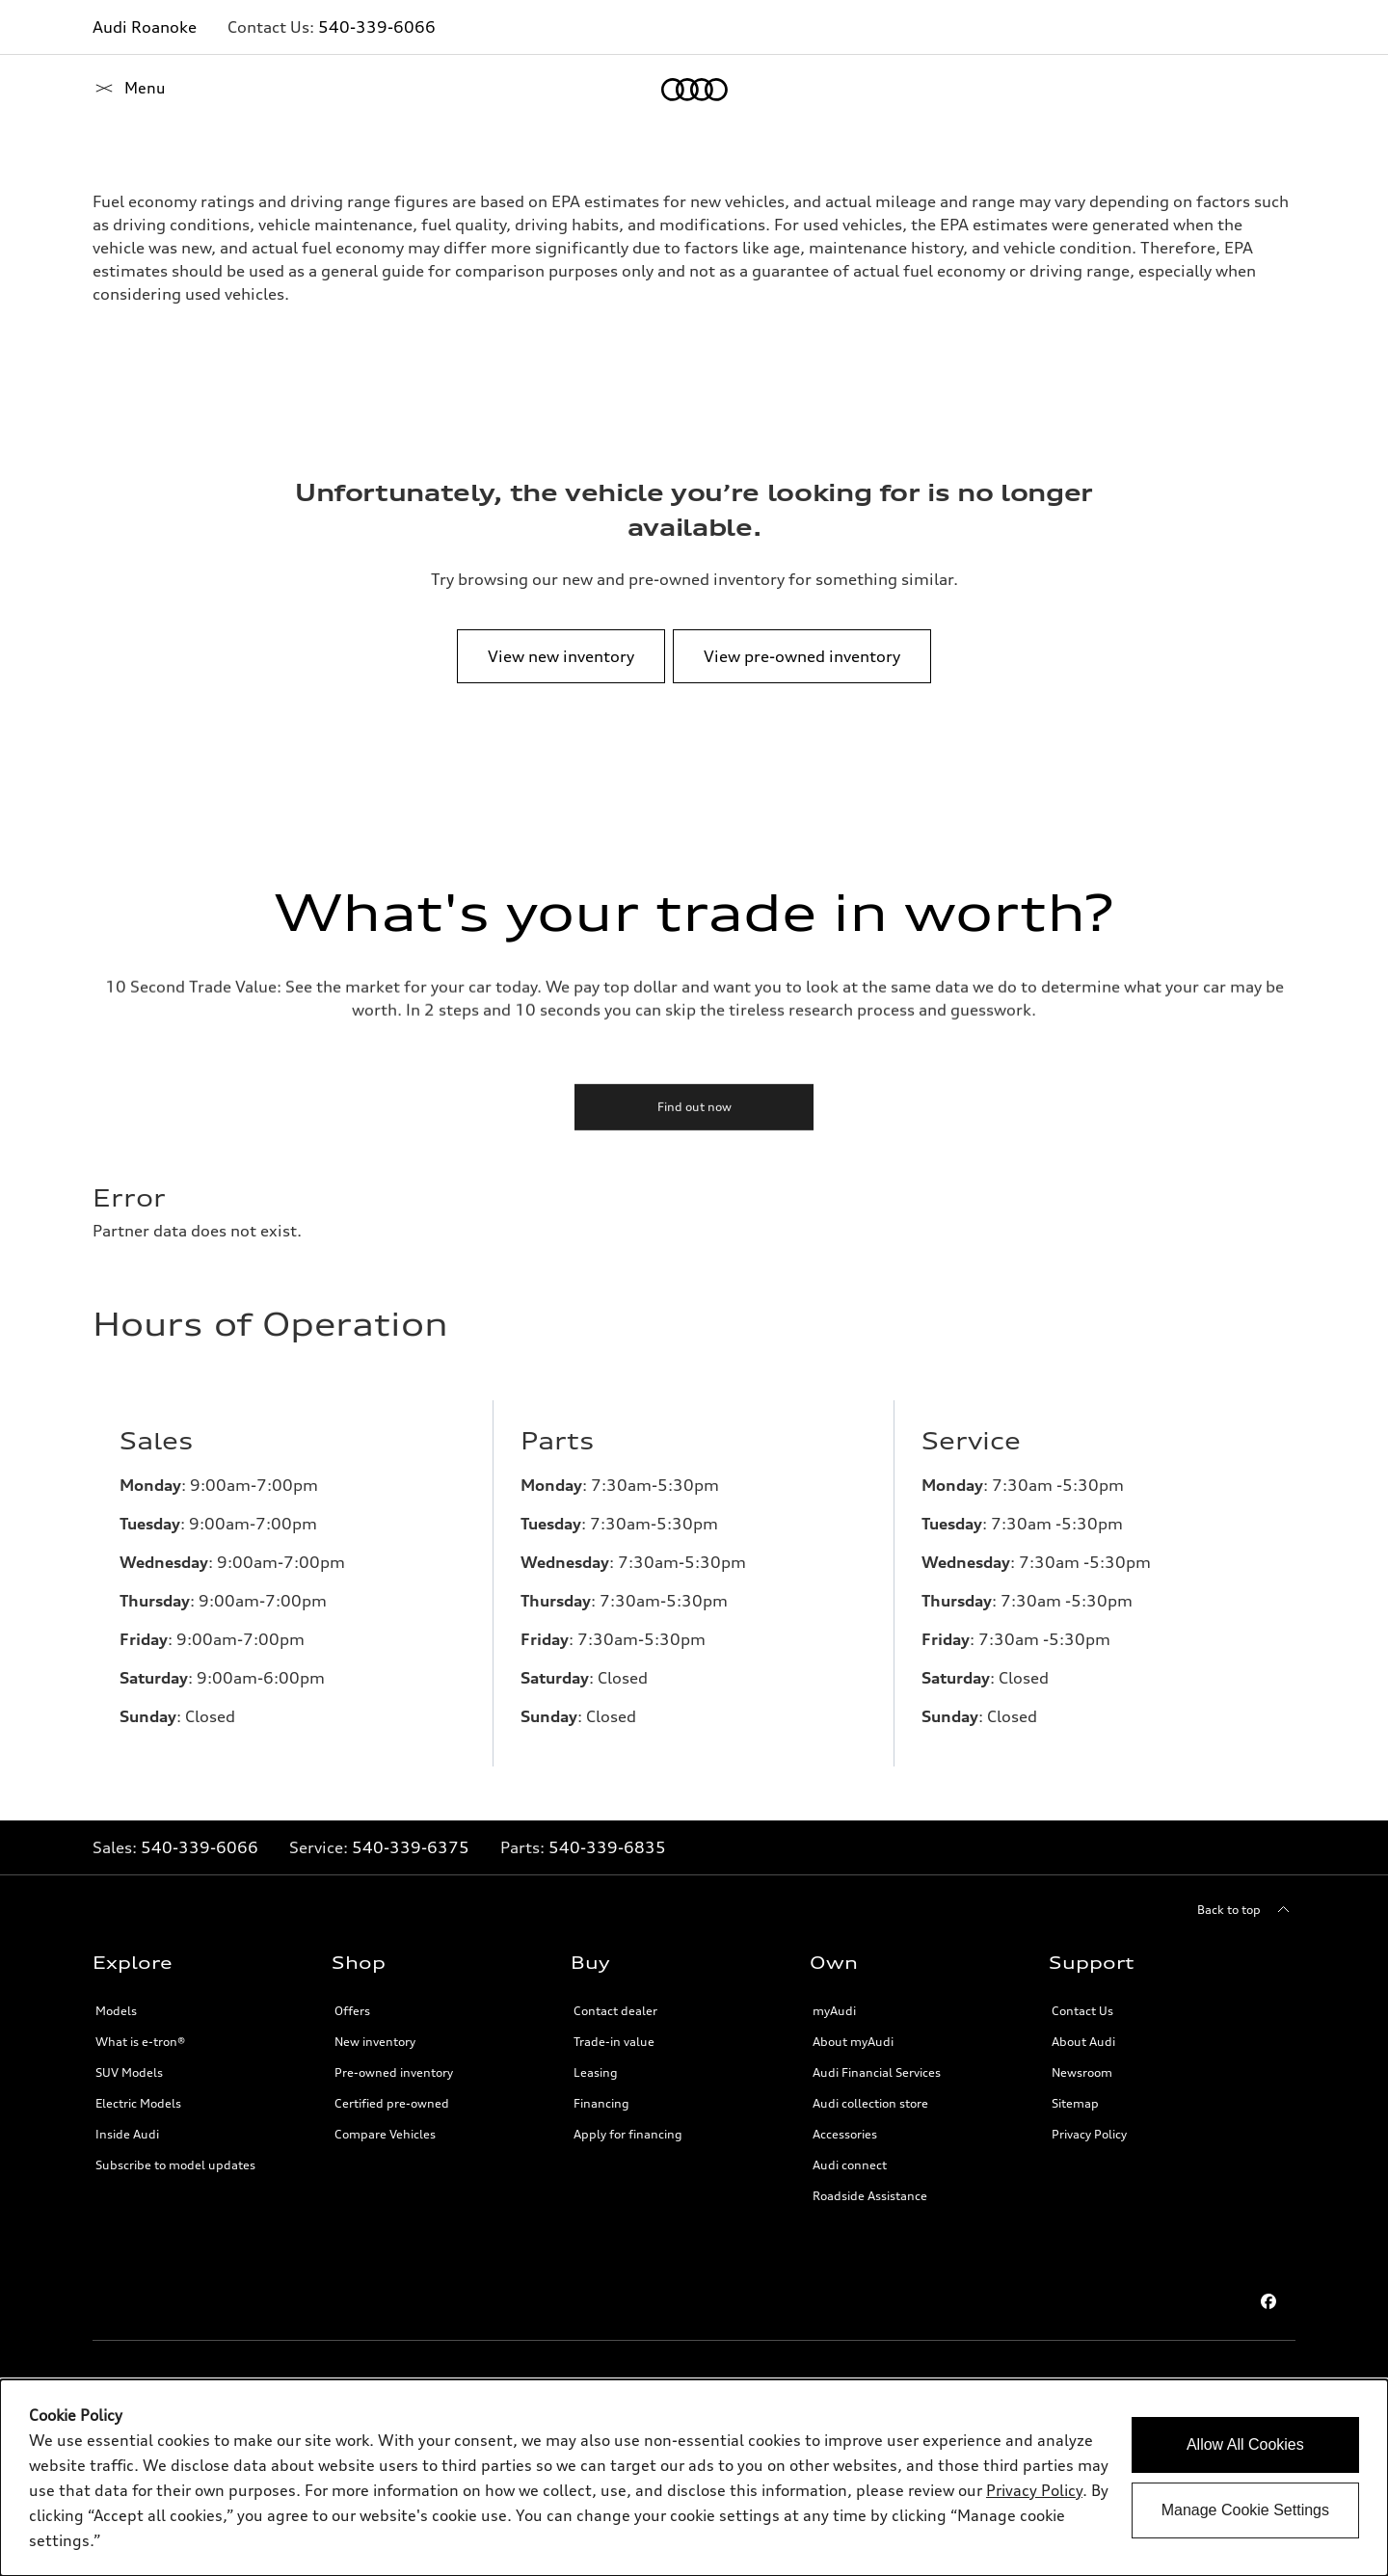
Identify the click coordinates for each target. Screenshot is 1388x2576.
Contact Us (1082, 2011)
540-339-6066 (377, 27)
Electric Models (138, 2103)
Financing (601, 2103)
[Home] (126, 89)
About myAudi (853, 2041)
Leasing (596, 2072)
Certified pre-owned (391, 2103)
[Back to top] (1246, 1910)
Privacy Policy (1089, 2134)
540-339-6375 (410, 1847)
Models (116, 2011)
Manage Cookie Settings (1245, 2510)
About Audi (1083, 2041)
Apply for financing (628, 2134)
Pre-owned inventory (393, 2072)
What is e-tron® (140, 2041)
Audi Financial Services (877, 2072)
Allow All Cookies (1245, 2444)
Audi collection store (870, 2103)
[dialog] (694, 2477)
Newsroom (1082, 2072)
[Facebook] (1268, 2301)
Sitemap (1075, 2103)
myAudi (834, 2011)
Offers (352, 2011)
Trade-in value (614, 2041)
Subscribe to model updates (175, 2165)
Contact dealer (615, 2011)
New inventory (374, 2041)
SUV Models (129, 2072)
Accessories (845, 2134)
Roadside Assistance (870, 2196)
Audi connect (850, 2165)
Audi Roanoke (145, 27)
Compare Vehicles (385, 2134)
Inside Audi (127, 2134)
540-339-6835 (607, 1847)
